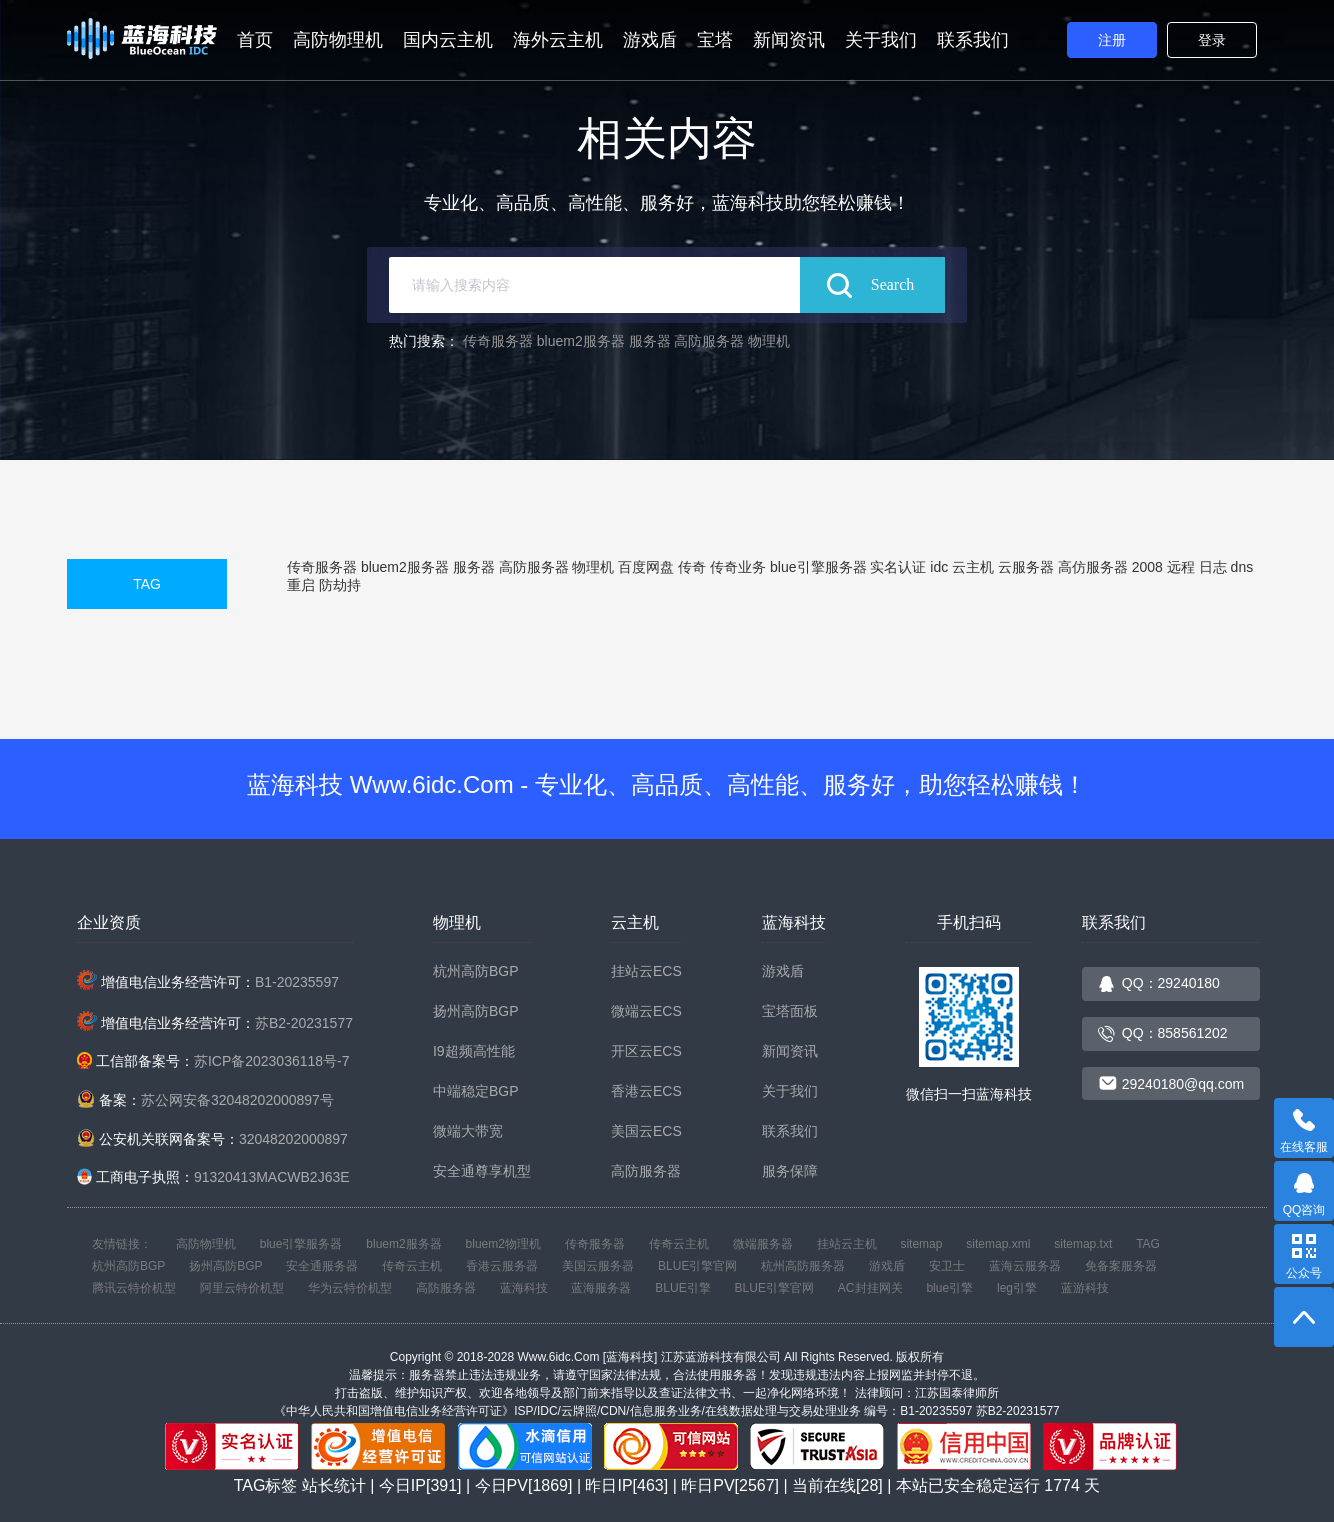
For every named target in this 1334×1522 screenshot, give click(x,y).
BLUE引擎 (682, 1288)
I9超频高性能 (474, 1051)
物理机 (769, 341)
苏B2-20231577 (304, 1023)
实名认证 (898, 567)
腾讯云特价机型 (134, 1288)
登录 (1212, 40)
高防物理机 (338, 40)
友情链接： (122, 1244)
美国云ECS (646, 1131)
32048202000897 (293, 1139)
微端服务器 (763, 1244)
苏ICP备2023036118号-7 (272, 1061)
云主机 (973, 567)
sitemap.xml (998, 1244)
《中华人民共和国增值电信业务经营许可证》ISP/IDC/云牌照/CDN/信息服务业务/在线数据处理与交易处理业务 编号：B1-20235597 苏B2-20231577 (666, 1411)
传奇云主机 (679, 1244)
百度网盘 (646, 567)
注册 (1112, 40)
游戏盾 (650, 40)
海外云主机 (558, 40)
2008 (1147, 567)
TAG (147, 584)
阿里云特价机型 (242, 1288)
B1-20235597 (297, 982)
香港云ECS (646, 1091)
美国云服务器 (598, 1266)
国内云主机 (448, 40)
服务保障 (790, 1171)
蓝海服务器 (601, 1288)
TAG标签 (266, 1485)
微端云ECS (646, 1011)
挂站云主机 (847, 1244)
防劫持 (340, 585)
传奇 (692, 567)
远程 (1181, 567)
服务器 (650, 341)
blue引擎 (949, 1288)
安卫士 (947, 1266)
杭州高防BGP (476, 971)
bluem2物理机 (503, 1244)
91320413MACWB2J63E (272, 1177)
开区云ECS (646, 1051)
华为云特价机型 (350, 1288)
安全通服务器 (322, 1266)
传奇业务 (738, 567)
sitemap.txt (1083, 1244)
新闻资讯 (789, 40)
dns (1242, 567)
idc (939, 567)
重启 (301, 585)
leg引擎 (1017, 1288)
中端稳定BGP (476, 1091)
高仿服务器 (1093, 567)
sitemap (921, 1244)
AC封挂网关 (870, 1288)
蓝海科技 (524, 1288)
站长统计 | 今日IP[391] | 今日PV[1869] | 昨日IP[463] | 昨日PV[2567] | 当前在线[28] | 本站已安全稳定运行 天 (701, 1485)
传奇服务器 (498, 341)
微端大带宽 (468, 1131)
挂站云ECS (646, 971)
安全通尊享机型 (482, 1171)
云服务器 (1026, 567)
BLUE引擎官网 (697, 1266)
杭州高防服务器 (803, 1266)
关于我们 (881, 40)
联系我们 (973, 40)
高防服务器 (709, 341)
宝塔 (715, 40)
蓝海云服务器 (1025, 1266)
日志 (1213, 567)
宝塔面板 (790, 1011)
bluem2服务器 (581, 341)
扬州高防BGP (476, 1011)
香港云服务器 (502, 1266)
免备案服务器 (1121, 1266)
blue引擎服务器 (818, 567)
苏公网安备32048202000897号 (237, 1100)
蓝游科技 (1085, 1288)
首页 (255, 40)
